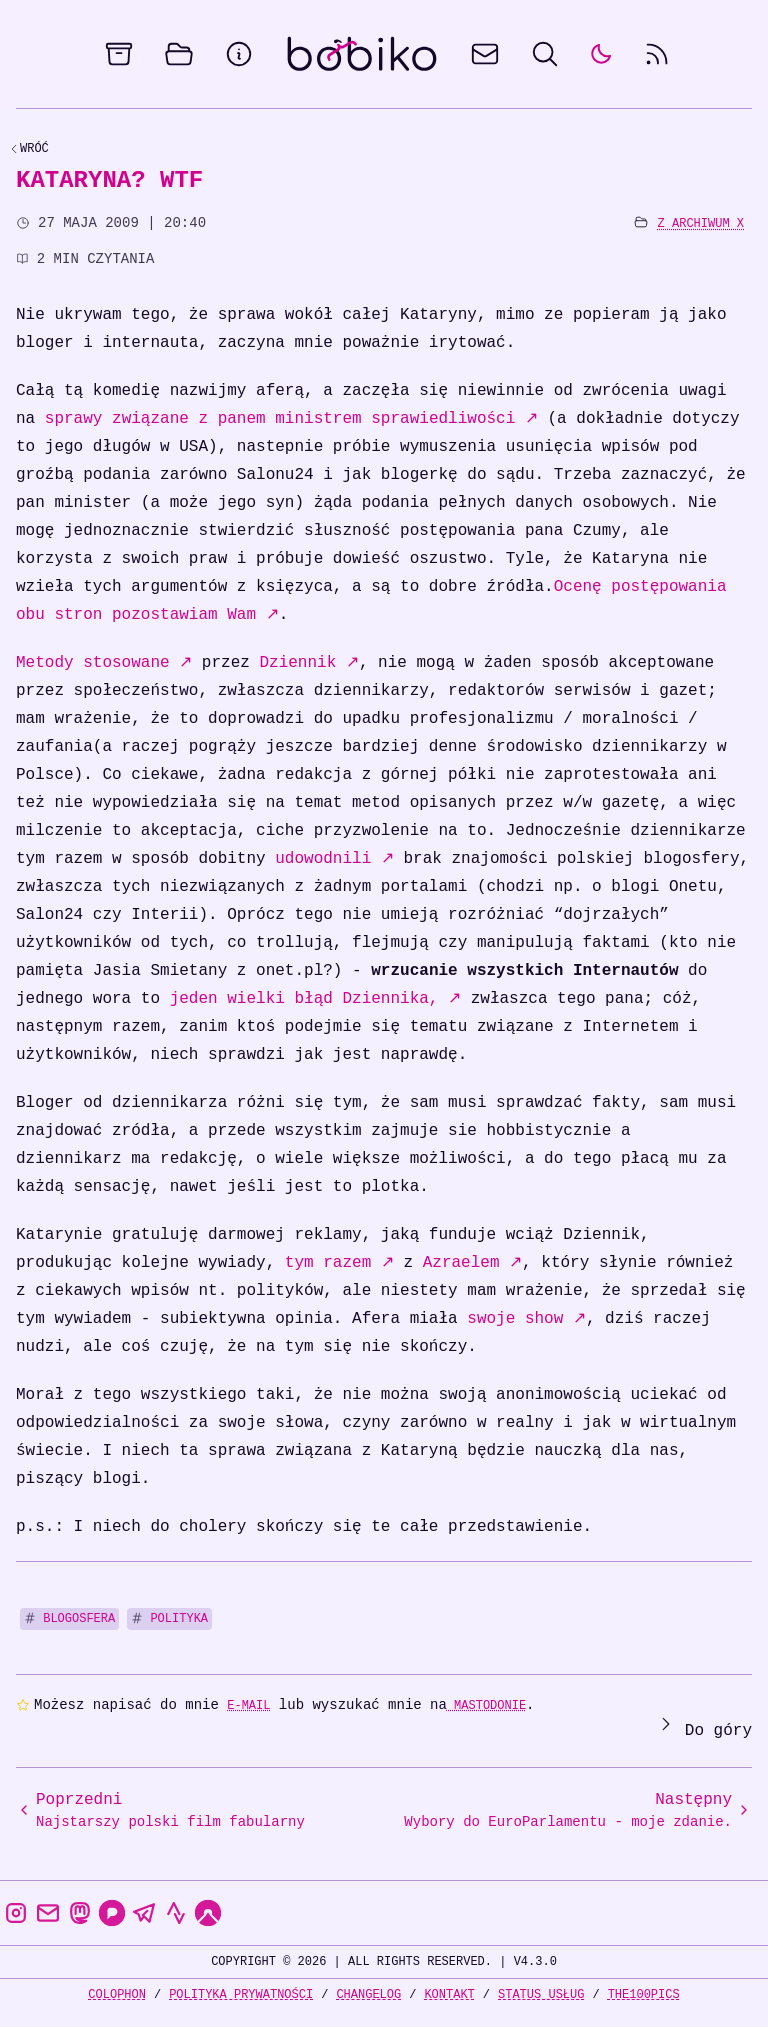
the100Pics (644, 1994)
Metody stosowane (104, 663)
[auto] (601, 54)
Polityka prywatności (241, 1994)
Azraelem (472, 1263)
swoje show (526, 1319)
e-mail (248, 1705)
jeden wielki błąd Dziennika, (315, 999)
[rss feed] (657, 54)
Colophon (117, 1994)
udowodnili (334, 859)
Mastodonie (486, 1705)
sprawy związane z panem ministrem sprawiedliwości (291, 419)
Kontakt (449, 1994)
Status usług (541, 1994)
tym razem (339, 1263)
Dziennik (308, 663)
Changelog (368, 1994)
